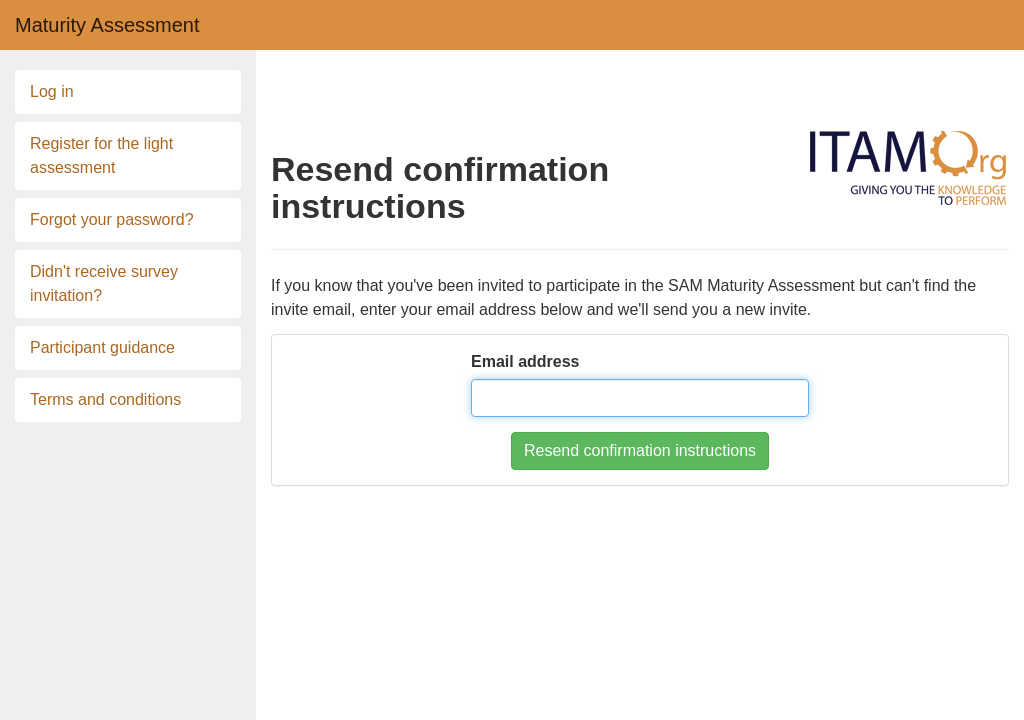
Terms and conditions (105, 399)
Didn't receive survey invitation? (104, 283)
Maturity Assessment (107, 25)
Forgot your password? (112, 219)
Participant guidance (102, 347)
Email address (525, 361)
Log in (52, 91)
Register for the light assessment (101, 155)
